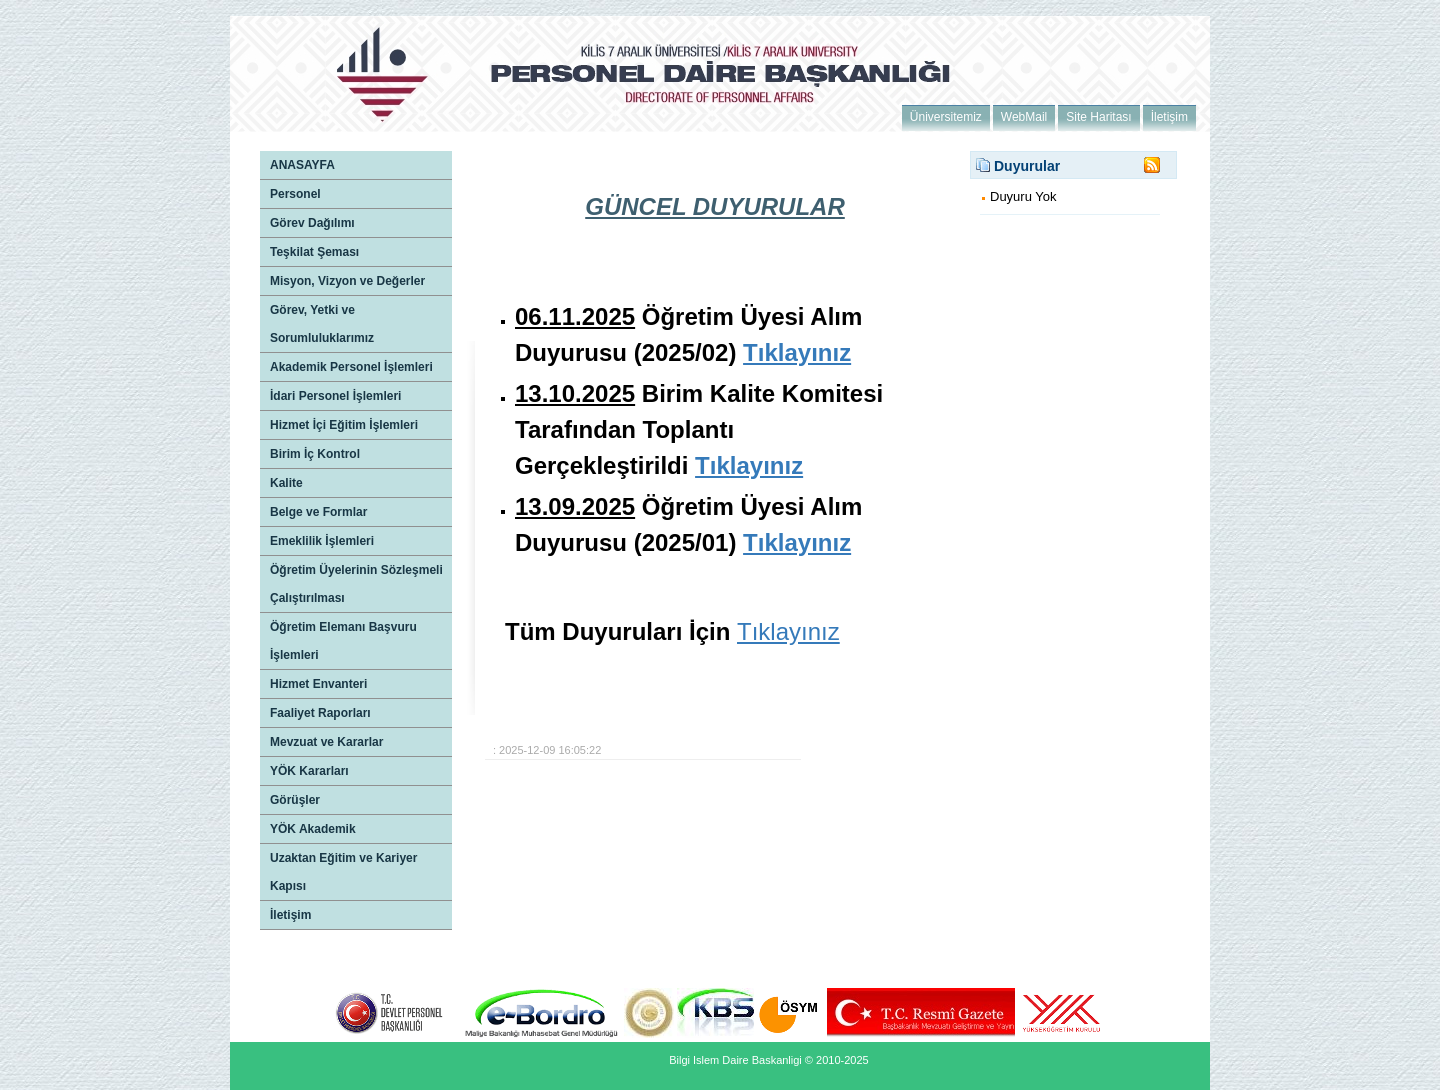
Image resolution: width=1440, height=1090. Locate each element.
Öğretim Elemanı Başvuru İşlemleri (343, 641)
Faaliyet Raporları (320, 713)
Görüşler (295, 800)
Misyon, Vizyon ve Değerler (347, 281)
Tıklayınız (788, 631)
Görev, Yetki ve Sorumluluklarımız (322, 324)
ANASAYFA (302, 165)
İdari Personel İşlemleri (335, 396)
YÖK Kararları (309, 771)
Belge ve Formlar (318, 512)
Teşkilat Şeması (314, 252)
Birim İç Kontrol (315, 454)
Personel (295, 194)
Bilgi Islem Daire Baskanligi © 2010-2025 (768, 1060)
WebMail (1024, 117)
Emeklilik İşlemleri (322, 541)
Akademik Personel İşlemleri (351, 367)
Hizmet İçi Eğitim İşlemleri (344, 425)
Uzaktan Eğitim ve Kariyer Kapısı (343, 872)
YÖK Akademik (313, 829)
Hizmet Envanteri (318, 684)
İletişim (1169, 117)
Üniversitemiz (946, 117)
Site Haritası (1098, 117)
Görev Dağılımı (312, 223)
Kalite (286, 483)
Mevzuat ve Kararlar (326, 742)
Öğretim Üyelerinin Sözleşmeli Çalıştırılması (356, 584)
